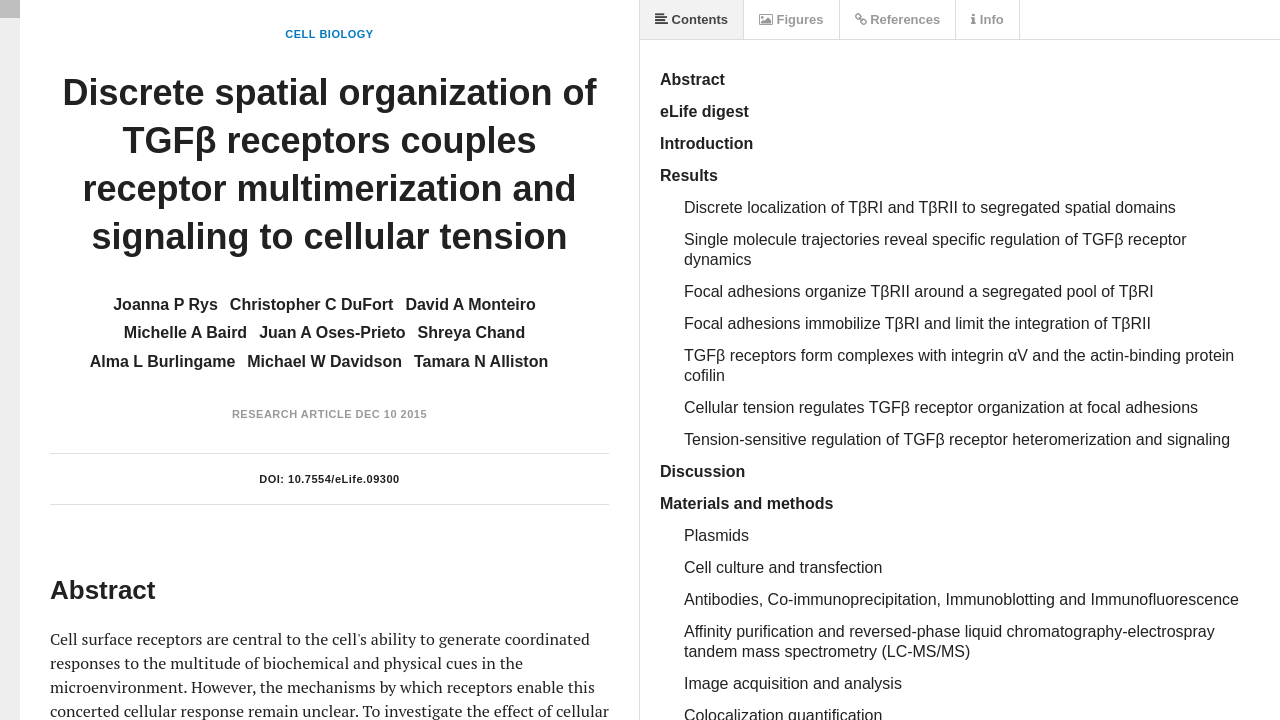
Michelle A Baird (185, 332)
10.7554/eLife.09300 (344, 479)
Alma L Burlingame (163, 361)
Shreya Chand (472, 332)
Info (987, 19)
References (898, 19)
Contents (691, 19)
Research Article (292, 414)
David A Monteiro (470, 304)
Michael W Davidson (324, 361)
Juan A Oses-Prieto (332, 332)
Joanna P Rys (165, 304)
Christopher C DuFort (312, 304)
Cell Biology (329, 34)
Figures (791, 19)
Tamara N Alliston (481, 361)
